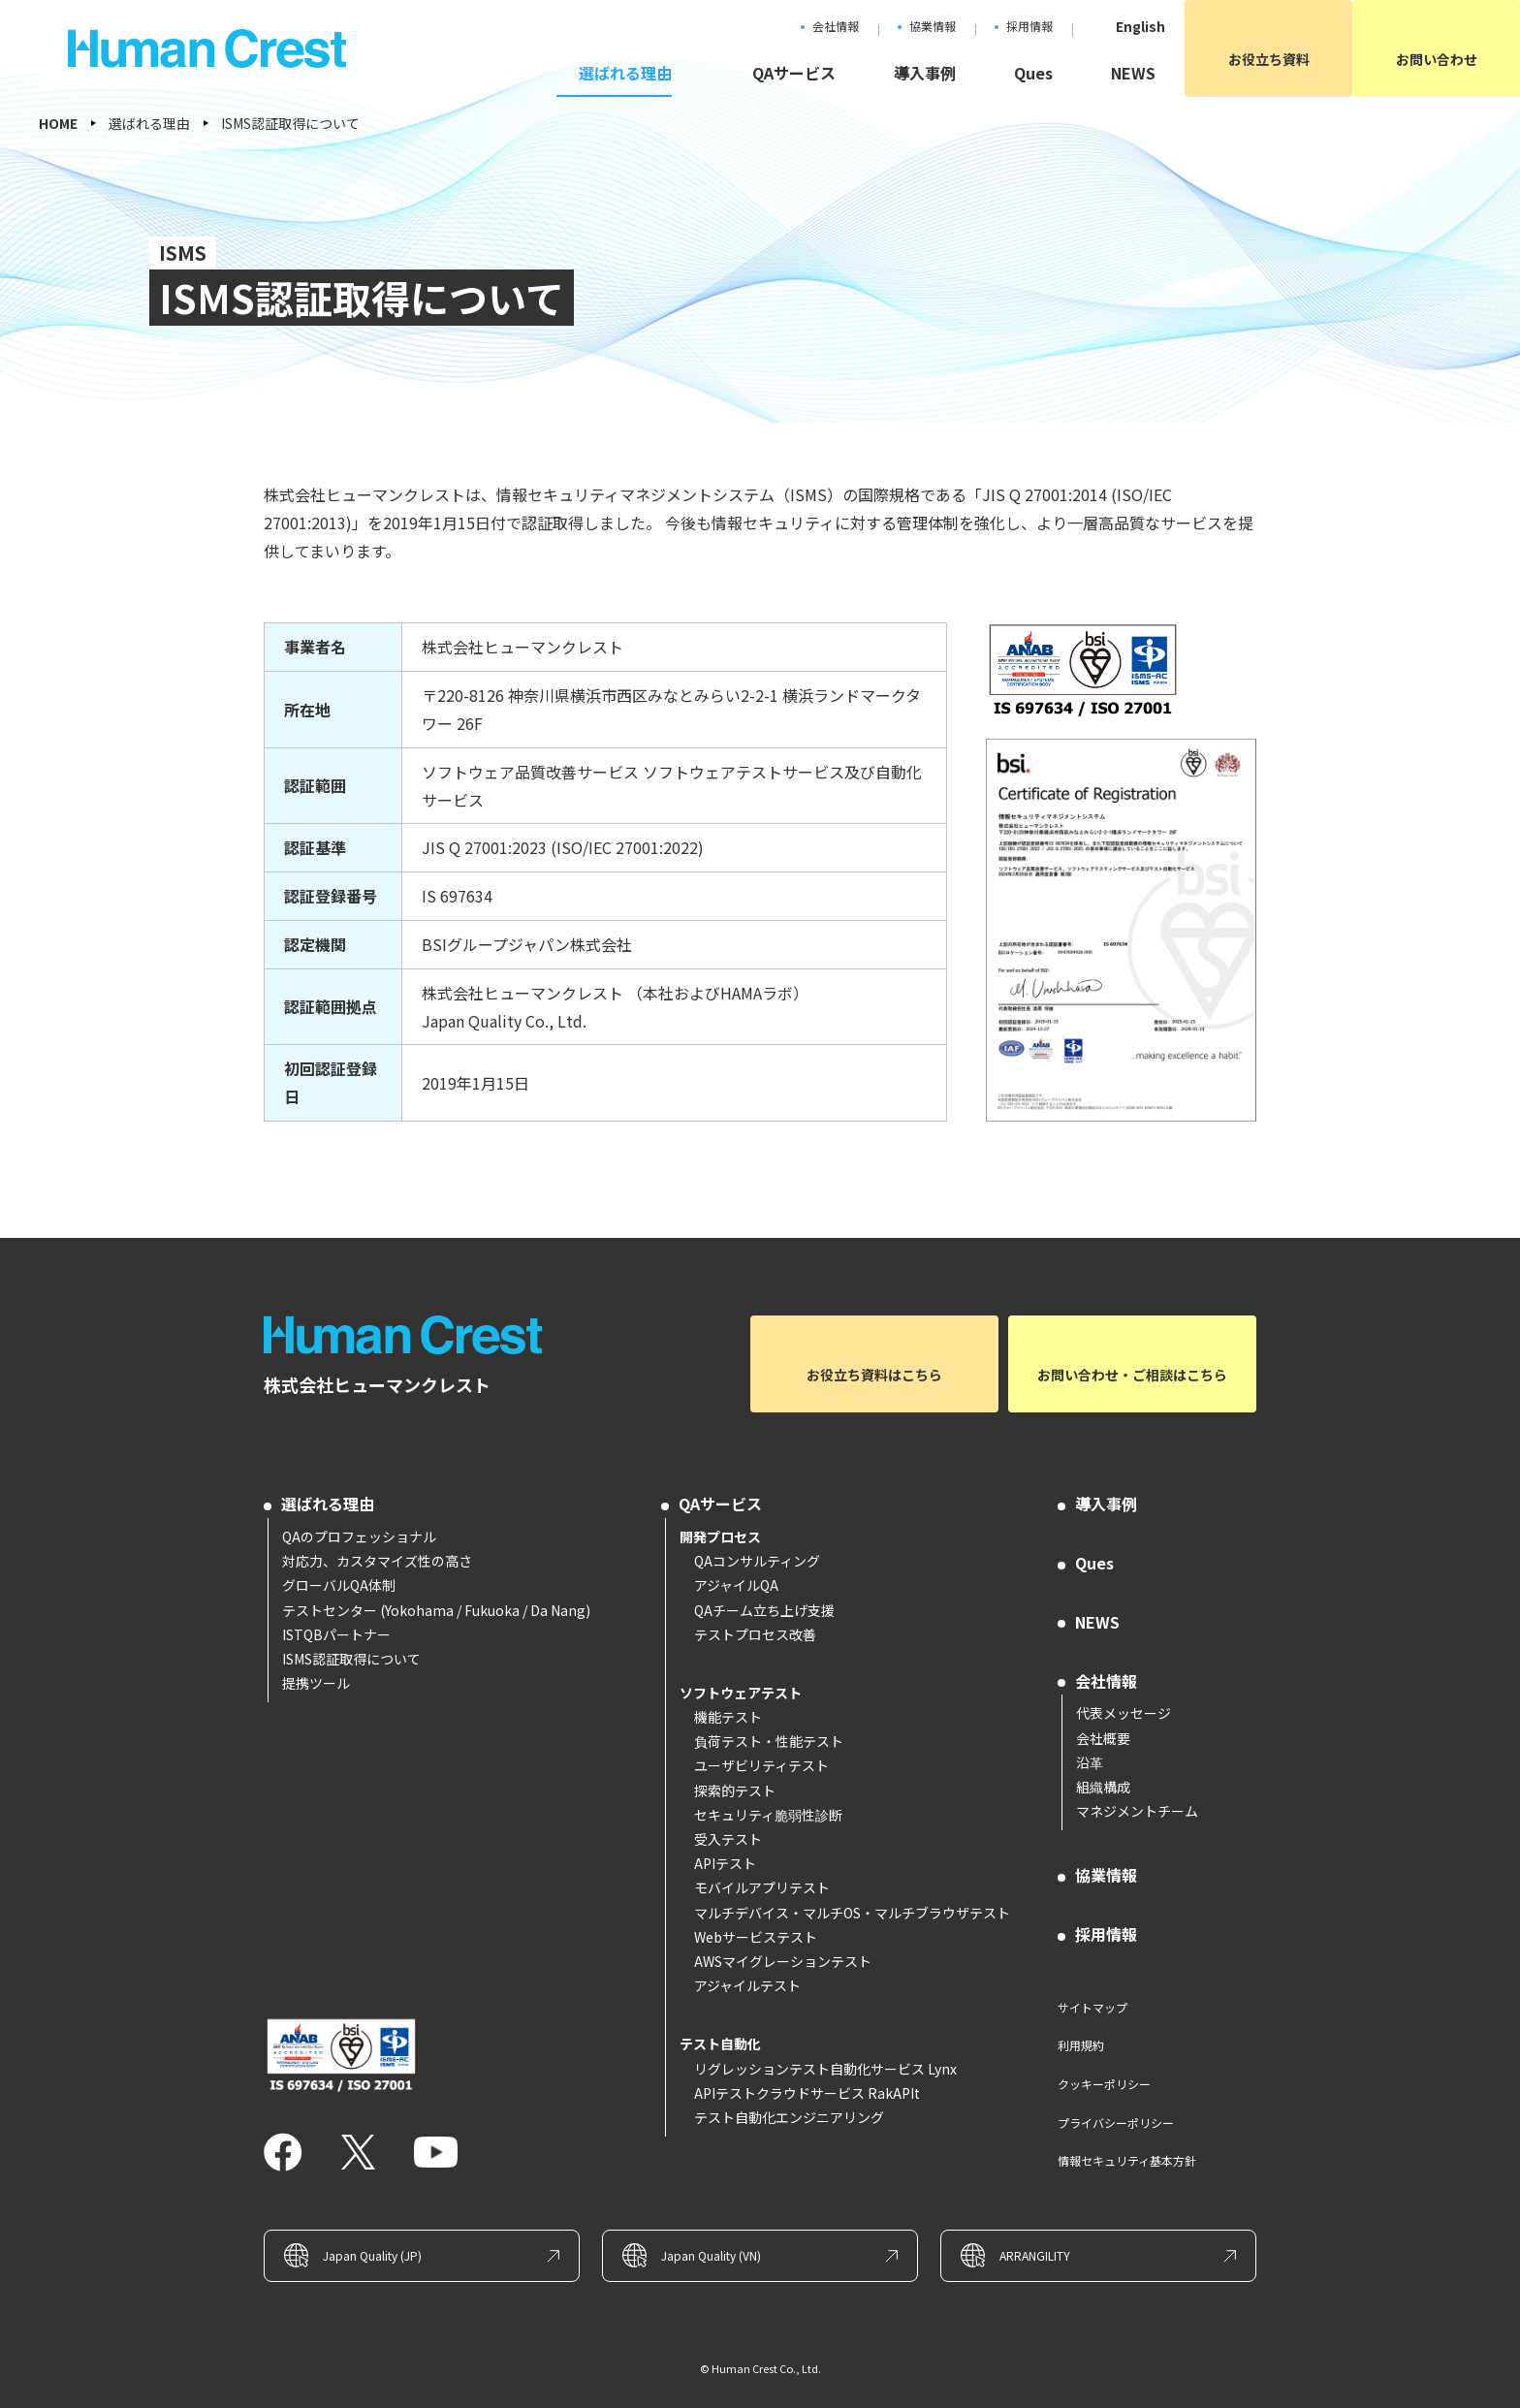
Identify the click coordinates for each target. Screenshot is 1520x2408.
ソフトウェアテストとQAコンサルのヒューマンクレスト (409, 1334)
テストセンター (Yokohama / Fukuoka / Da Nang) (436, 1610)
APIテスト (725, 1863)
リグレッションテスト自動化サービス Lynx (825, 2068)
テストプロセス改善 (755, 1634)
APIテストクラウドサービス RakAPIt (807, 2093)
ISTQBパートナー (336, 1634)
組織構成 (1103, 1786)
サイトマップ (1092, 2007)
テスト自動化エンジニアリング (789, 2117)
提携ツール (316, 1683)
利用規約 (1081, 2045)
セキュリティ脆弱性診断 (768, 1814)
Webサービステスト (755, 1937)
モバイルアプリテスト (762, 1887)
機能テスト (728, 1717)
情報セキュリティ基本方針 (1127, 2160)
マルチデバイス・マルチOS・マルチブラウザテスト (852, 1912)
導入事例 (1106, 1503)
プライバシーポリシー (1116, 2122)
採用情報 (1106, 1934)
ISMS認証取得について (351, 1658)
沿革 (1089, 1762)
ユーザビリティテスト (761, 1765)
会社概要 (1103, 1738)
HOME (58, 123)
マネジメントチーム (1137, 1811)
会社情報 (1106, 1681)
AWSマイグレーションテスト (782, 1961)
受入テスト (728, 1839)
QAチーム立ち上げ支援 (764, 1610)
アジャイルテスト (747, 1985)
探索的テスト (735, 1790)
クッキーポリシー (1104, 2083)
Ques (1094, 1562)
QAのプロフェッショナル (359, 1536)
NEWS (1097, 1621)
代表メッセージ (1123, 1713)
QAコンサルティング (757, 1560)
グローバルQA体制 (339, 1585)
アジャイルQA (736, 1585)
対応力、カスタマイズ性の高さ (377, 1560)
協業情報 (1106, 1874)
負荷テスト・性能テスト (768, 1741)
